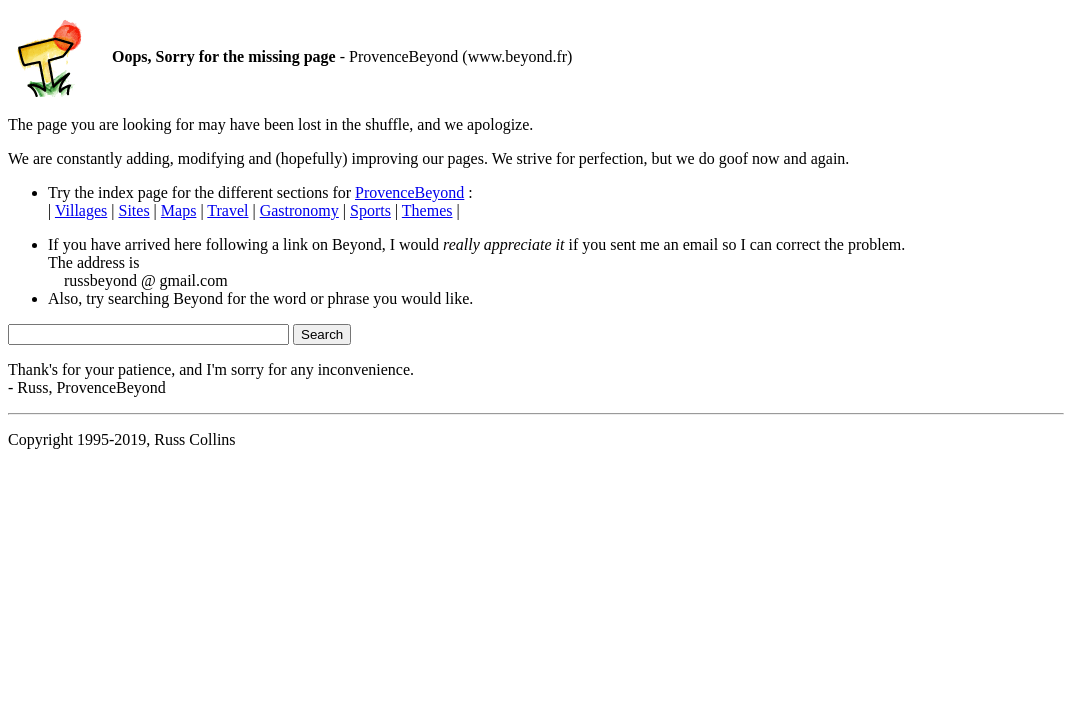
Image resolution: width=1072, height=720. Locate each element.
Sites (133, 210)
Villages (81, 210)
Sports (370, 210)
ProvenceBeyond (409, 192)
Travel (227, 210)
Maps (179, 210)
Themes (427, 210)
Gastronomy (299, 210)
